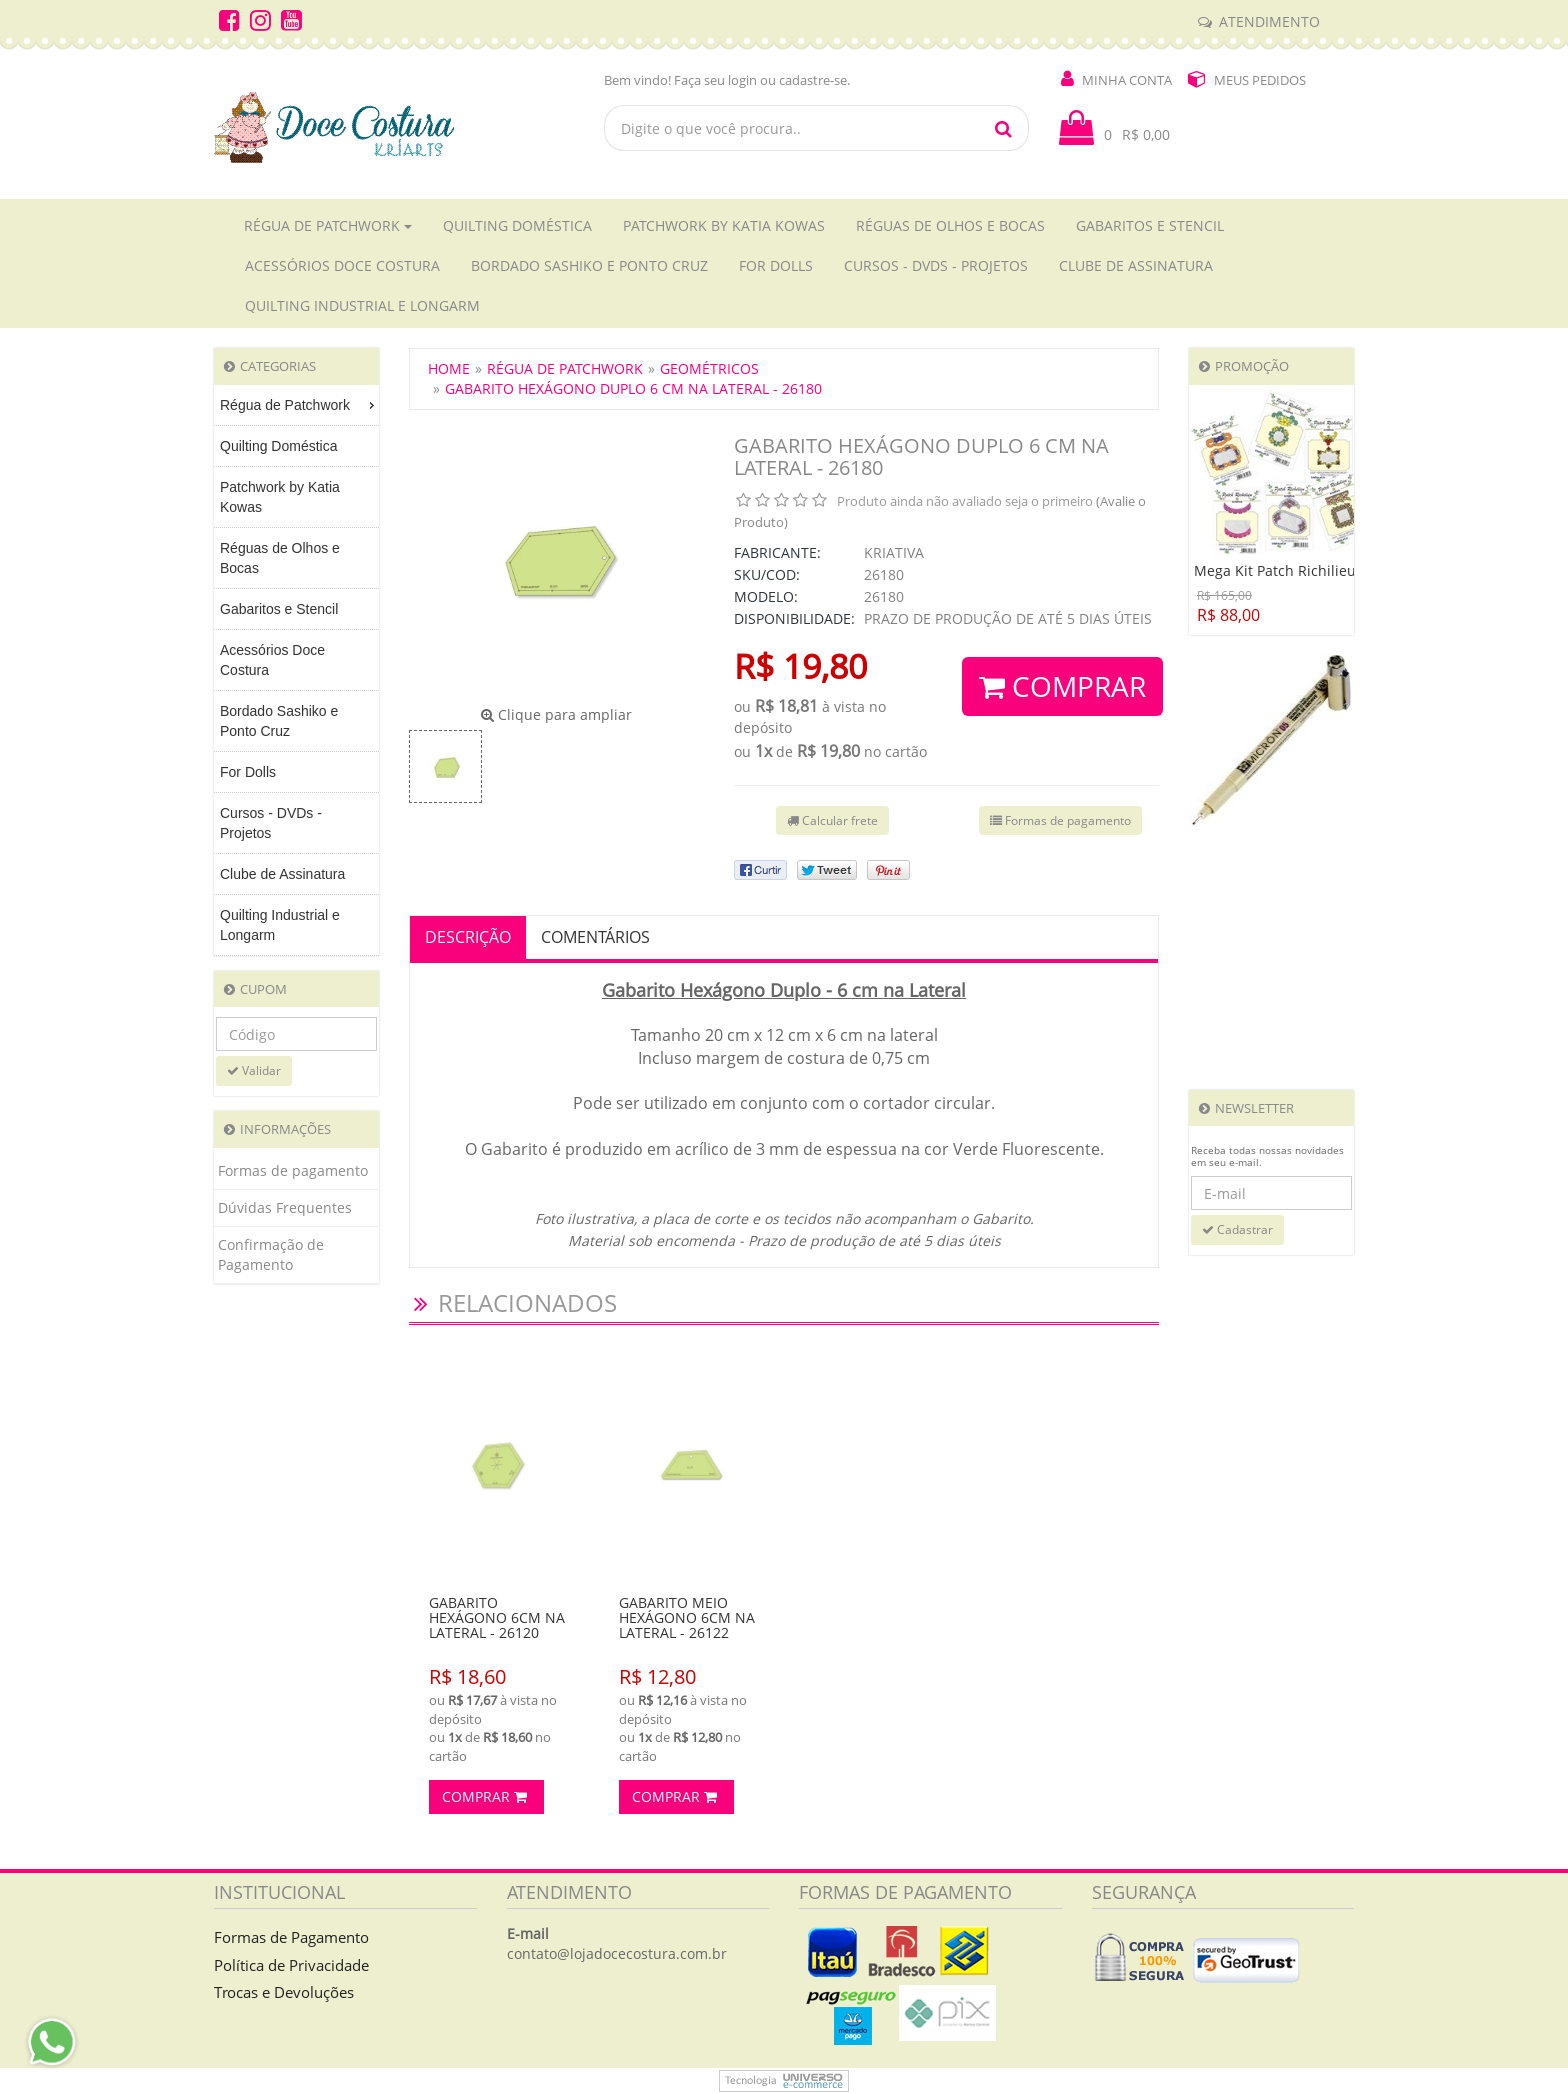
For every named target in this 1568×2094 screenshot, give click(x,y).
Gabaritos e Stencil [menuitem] (279, 609)
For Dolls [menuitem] (248, 772)
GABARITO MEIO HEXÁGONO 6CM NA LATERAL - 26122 (687, 1618)
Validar (254, 1070)
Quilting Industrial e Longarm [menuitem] (280, 925)
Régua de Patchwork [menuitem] (299, 405)
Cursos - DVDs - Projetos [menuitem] (271, 823)
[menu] (296, 670)
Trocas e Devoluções (284, 1992)
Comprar (1062, 686)
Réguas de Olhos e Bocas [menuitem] (280, 558)
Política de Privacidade (291, 1965)
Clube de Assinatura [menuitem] (282, 874)
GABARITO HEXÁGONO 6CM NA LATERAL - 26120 (497, 1618)
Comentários (595, 937)
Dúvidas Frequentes (285, 1207)
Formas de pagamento (293, 1170)
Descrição (468, 937)
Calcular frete (832, 820)
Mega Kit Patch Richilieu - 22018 (1301, 571)
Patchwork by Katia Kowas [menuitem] (280, 497)
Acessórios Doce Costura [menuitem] (272, 660)
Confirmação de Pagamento (271, 1254)
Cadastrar (1237, 1229)
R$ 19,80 (800, 666)
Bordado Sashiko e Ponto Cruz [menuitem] (279, 721)
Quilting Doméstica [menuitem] (279, 446)
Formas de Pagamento (291, 1937)
